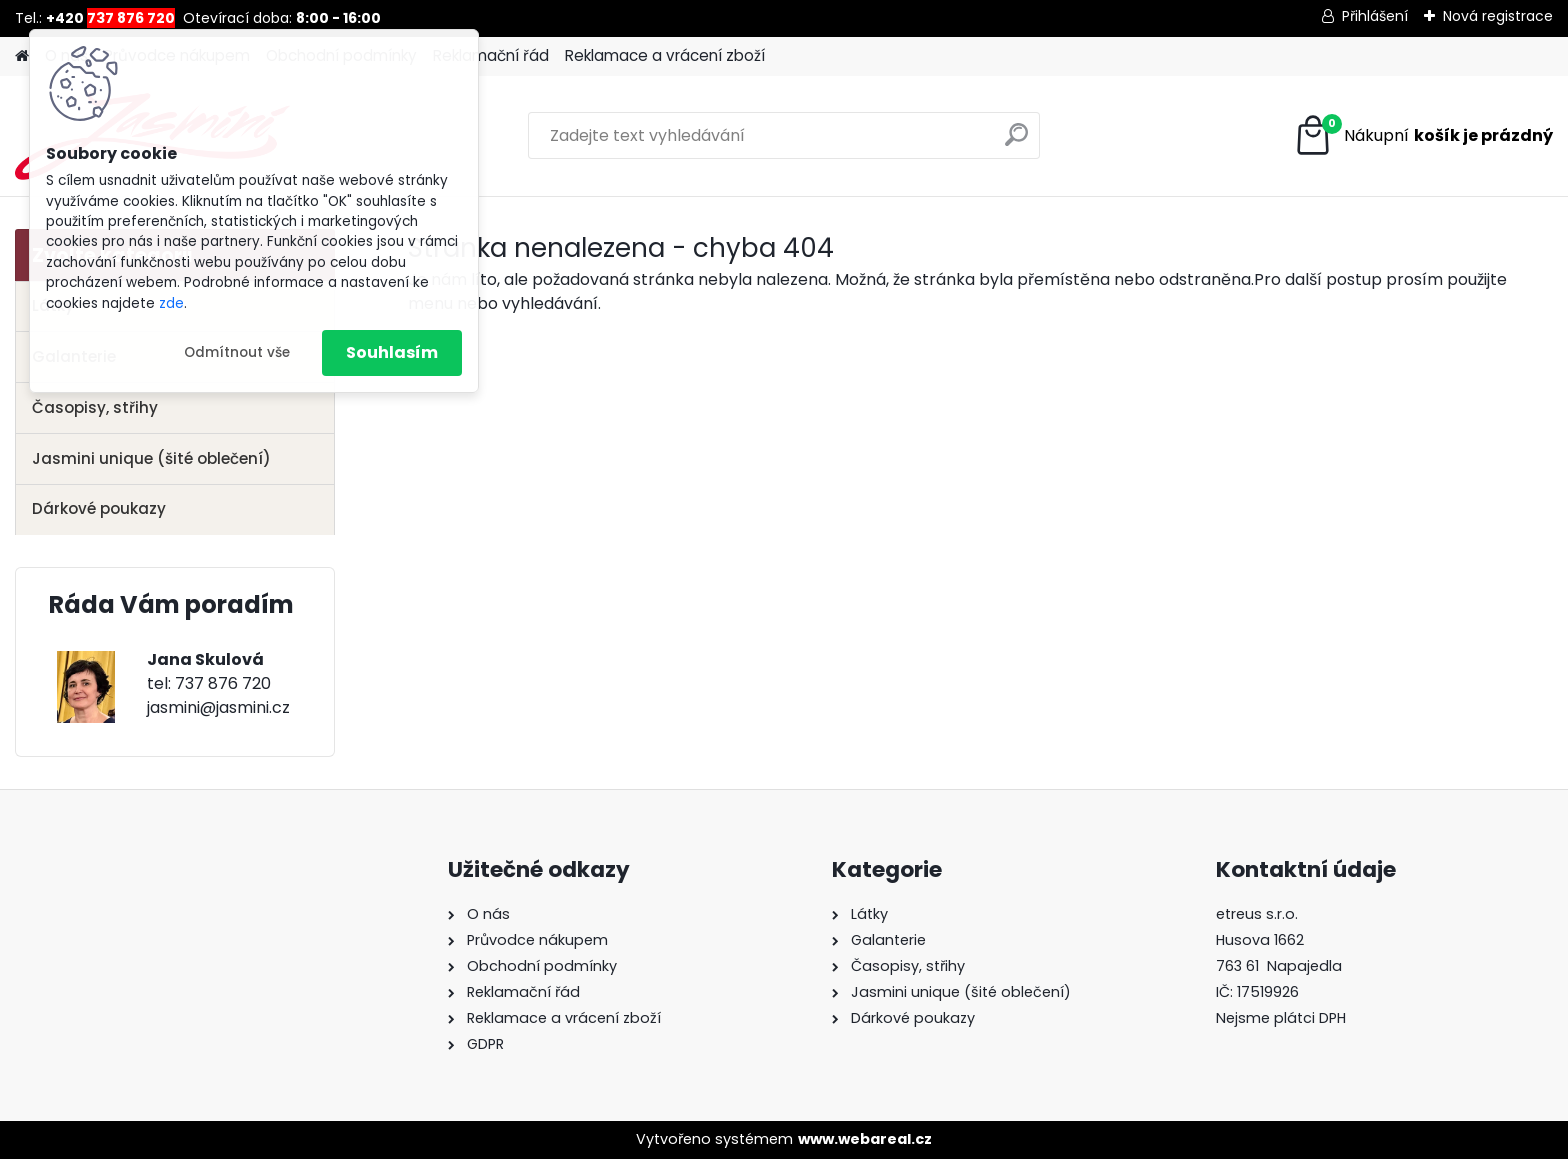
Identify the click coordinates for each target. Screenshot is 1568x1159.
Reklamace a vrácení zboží (665, 55)
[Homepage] (22, 56)
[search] (1016, 142)
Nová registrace (1498, 16)
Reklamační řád (491, 55)
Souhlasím (392, 352)
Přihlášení (1375, 16)
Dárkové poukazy (99, 508)
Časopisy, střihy (95, 407)
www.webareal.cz (865, 1139)
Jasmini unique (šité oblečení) (151, 458)
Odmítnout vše (237, 352)
